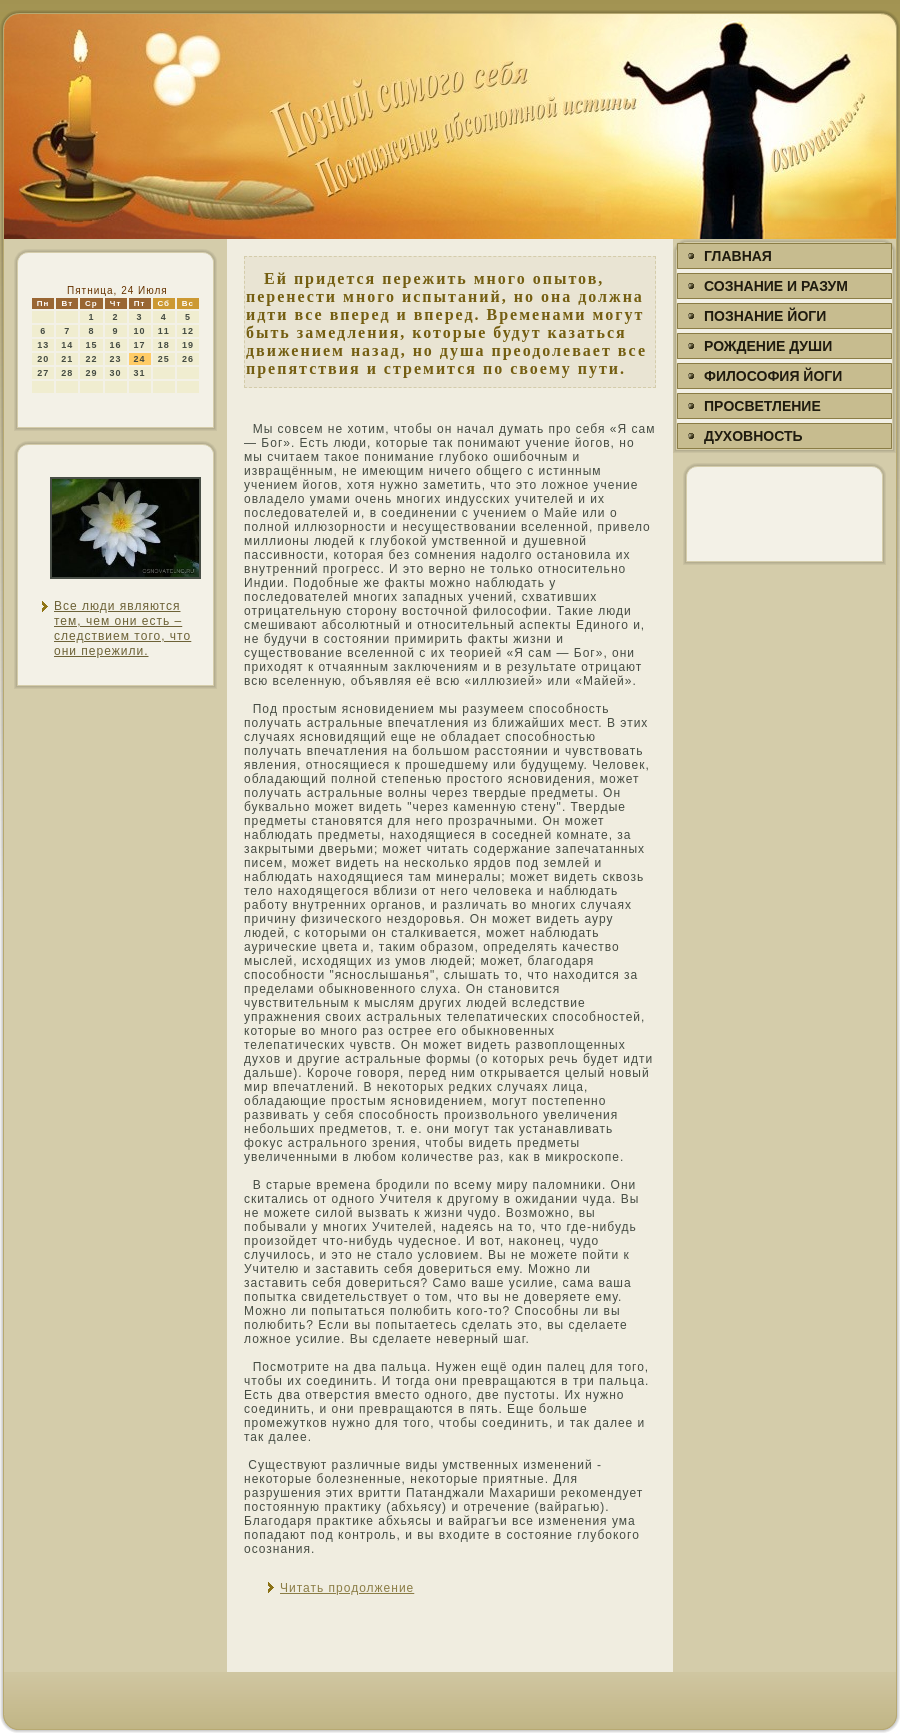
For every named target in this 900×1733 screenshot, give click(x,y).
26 (188, 359)
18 (164, 345)
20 (43, 359)
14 (67, 345)
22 (91, 359)
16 (116, 345)
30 (116, 373)
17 (140, 345)
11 (164, 331)
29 (91, 373)
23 (116, 359)
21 (67, 359)
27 (43, 373)
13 (43, 345)
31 (140, 373)
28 (67, 373)
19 (188, 345)
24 (140, 359)
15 (91, 345)
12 (188, 331)
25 (164, 359)
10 (140, 331)
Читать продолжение (347, 1588)
